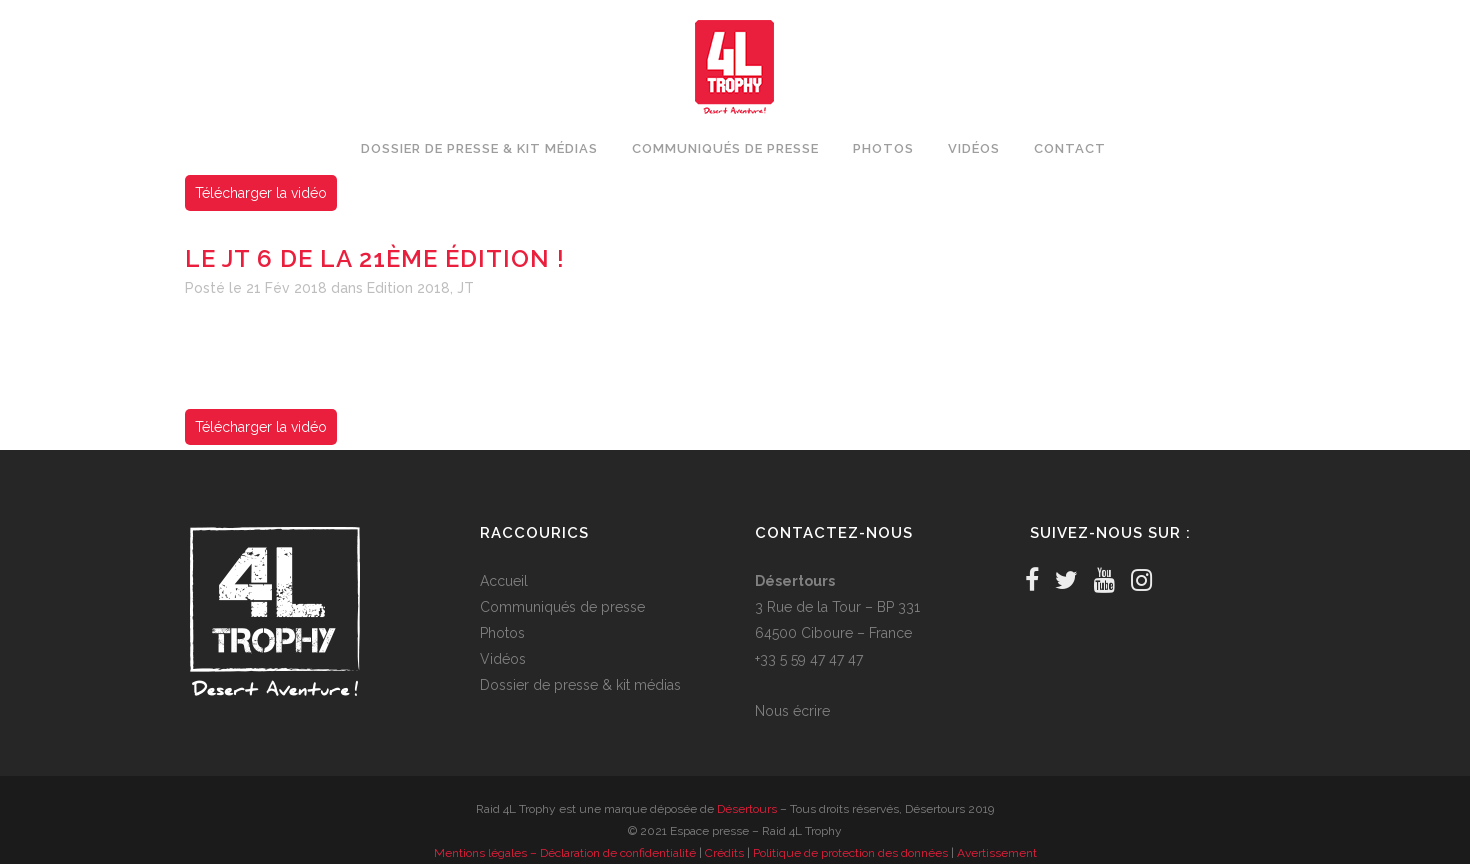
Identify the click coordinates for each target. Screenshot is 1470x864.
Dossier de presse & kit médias (580, 685)
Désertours (747, 809)
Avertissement (997, 853)
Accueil (504, 581)
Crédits (724, 853)
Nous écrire (792, 711)
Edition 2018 (408, 288)
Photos (502, 633)
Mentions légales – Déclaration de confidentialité (565, 853)
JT (465, 288)
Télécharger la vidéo (261, 193)
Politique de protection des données (850, 853)
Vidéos (503, 659)
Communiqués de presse (562, 607)
